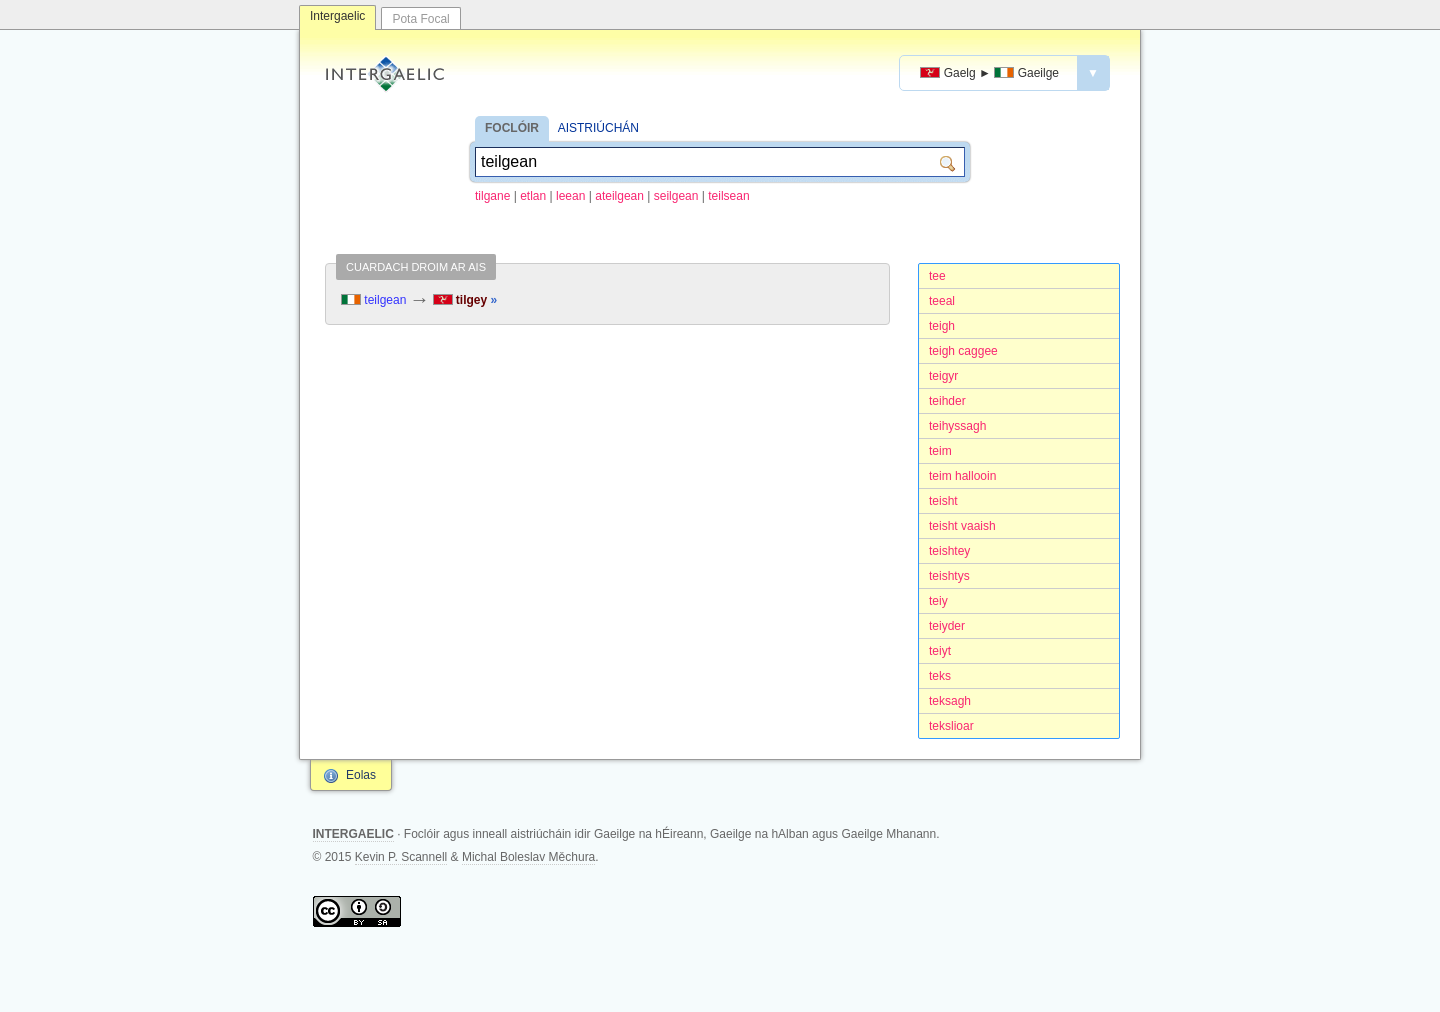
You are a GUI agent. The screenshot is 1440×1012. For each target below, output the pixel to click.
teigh (942, 326)
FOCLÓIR (512, 128)
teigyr (943, 376)
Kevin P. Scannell (401, 857)
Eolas (361, 775)
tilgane (492, 196)
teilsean (728, 196)
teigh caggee (963, 351)
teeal (942, 301)
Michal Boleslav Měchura (528, 857)
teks (940, 676)
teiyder (947, 626)
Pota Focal (420, 19)
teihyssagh (957, 426)
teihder (947, 401)
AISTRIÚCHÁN (598, 128)
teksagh (950, 701)
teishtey (949, 551)
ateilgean (619, 196)
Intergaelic (337, 16)
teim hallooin (962, 476)
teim (940, 451)
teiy (938, 601)
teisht (943, 501)
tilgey (465, 300)
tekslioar (951, 726)
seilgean (676, 196)
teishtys (949, 576)
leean (570, 196)
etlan (533, 196)
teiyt (940, 651)
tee (937, 276)
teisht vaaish (962, 526)
